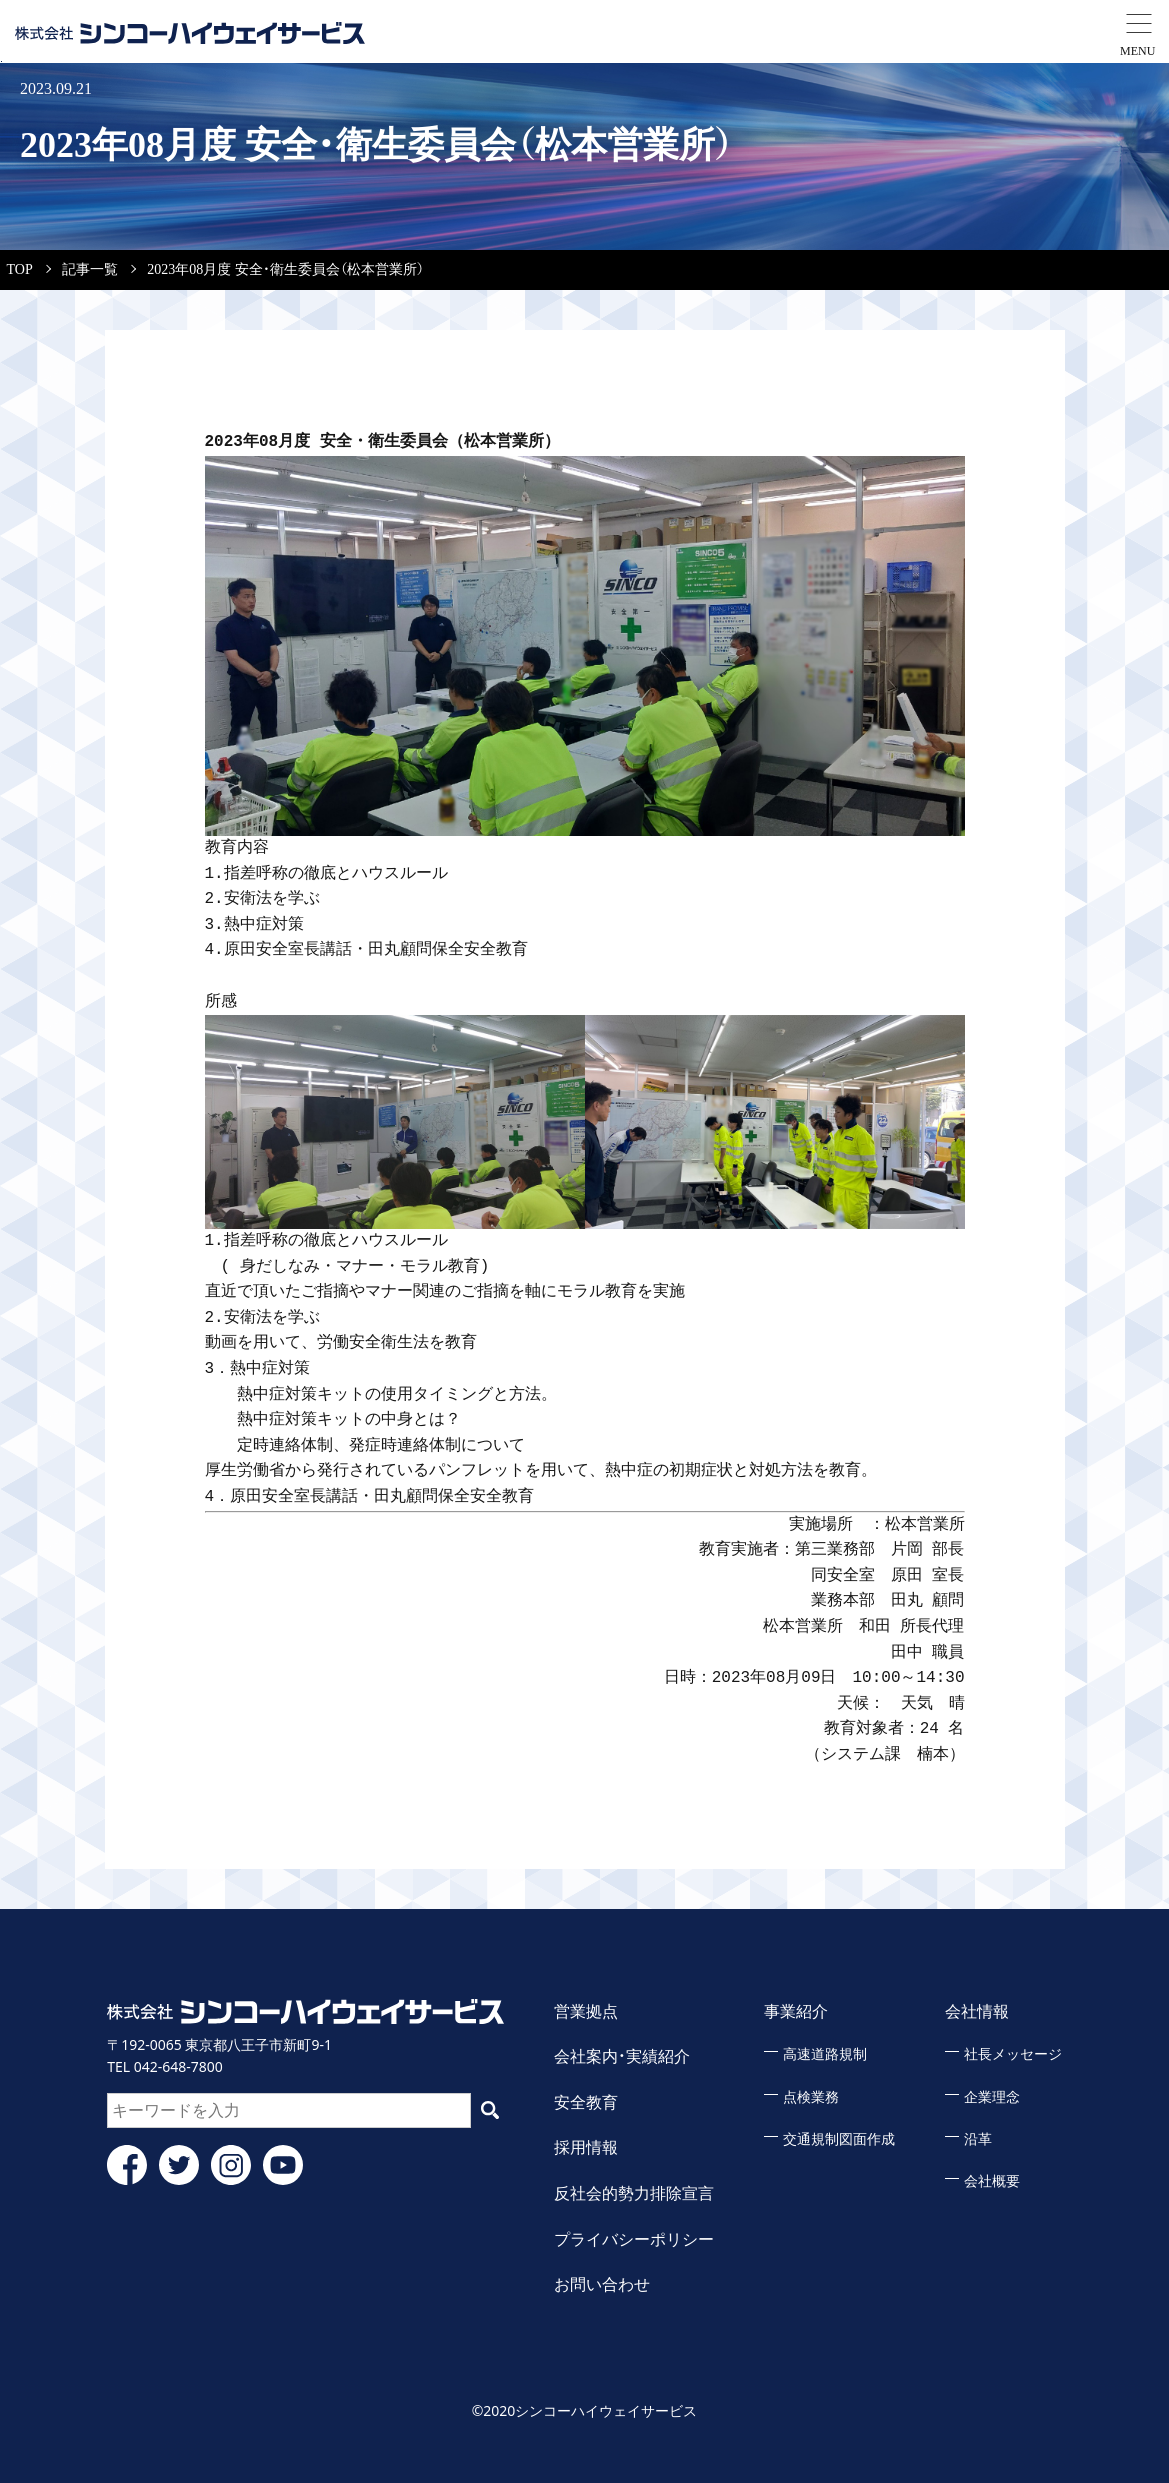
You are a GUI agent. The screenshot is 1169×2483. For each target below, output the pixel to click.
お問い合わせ (602, 2284)
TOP (20, 269)
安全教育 (586, 2102)
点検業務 (811, 2097)
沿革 (978, 2139)
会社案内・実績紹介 (622, 2056)
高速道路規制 (825, 2054)
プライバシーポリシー (634, 2239)
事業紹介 (796, 2011)
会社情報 (977, 2011)
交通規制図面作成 (839, 2139)
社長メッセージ (1013, 2054)
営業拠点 (586, 2011)
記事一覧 (90, 269)
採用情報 (586, 2147)
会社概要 (992, 2181)
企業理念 (992, 2097)
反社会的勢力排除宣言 (634, 2193)
